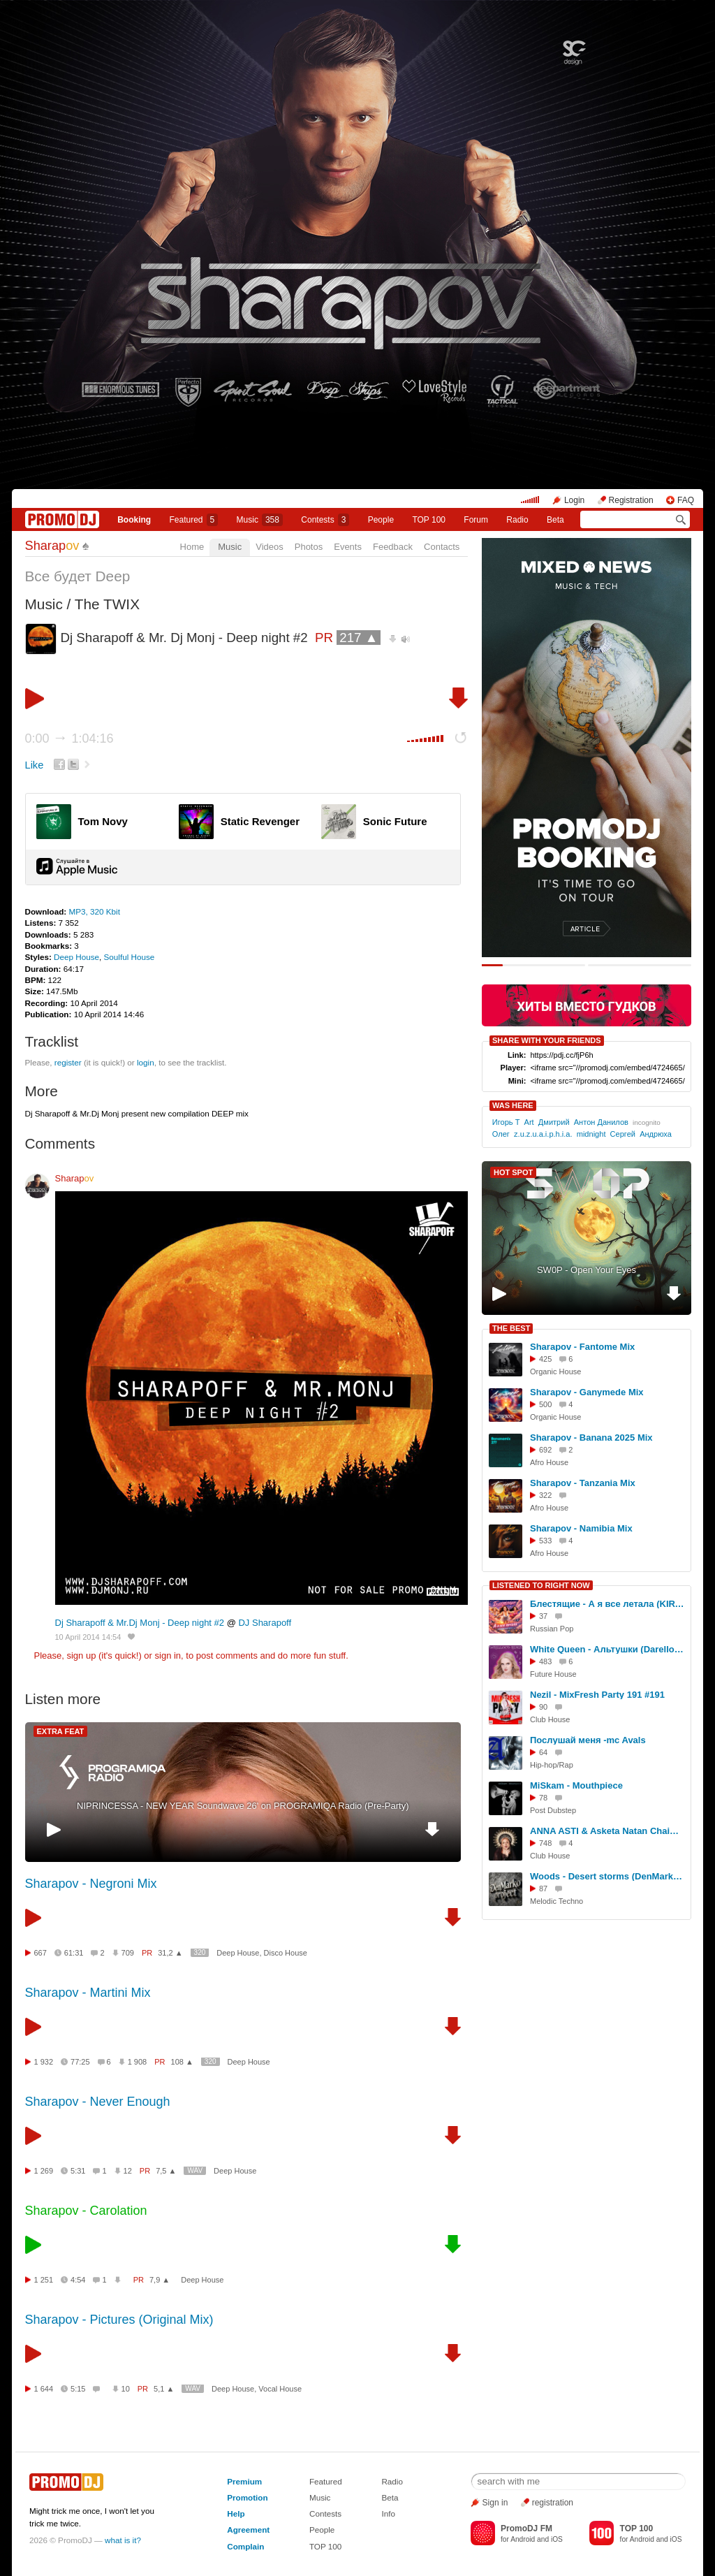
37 (543, 1616)
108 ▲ (182, 2062)
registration (552, 2502)
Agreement (248, 2529)
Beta (555, 520)
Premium (244, 2481)
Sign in (495, 2502)
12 (128, 2171)
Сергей (622, 1134)
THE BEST (511, 1328)
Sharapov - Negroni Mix (91, 1884)
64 (543, 1752)
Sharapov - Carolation (86, 2211)
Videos (269, 546)
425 (545, 1359)
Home (192, 546)
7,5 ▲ (166, 2171)
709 (127, 1953)
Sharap (52, 546)
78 (543, 1797)
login (145, 1062)
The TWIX (107, 604)
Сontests (325, 520)
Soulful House (129, 956)
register (68, 1062)
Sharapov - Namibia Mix (581, 1528)
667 (40, 1953)
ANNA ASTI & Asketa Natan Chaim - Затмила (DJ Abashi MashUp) (608, 1830)
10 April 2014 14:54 (88, 1637)
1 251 (44, 2280)
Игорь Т (506, 1122)
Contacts (441, 546)
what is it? (123, 2540)
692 (545, 1450)
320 (200, 1952)
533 (545, 1540)
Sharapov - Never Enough (97, 2102)
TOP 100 (428, 520)
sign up (81, 1655)
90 (543, 1707)
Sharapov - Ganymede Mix (587, 1392)
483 (545, 1661)
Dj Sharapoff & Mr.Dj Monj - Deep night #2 (140, 1622)
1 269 (44, 2171)
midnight (591, 1134)
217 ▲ (358, 637)
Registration (631, 500)
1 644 (44, 2389)
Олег (501, 1134)
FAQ (685, 500)
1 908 (137, 2062)
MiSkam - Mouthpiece (576, 1785)
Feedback (393, 546)
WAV (194, 2170)
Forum (476, 520)
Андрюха (656, 1134)
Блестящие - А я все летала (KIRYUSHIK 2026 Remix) (608, 1603)
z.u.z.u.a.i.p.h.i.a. (543, 1134)
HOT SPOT (513, 1172)
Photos (309, 546)
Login (574, 500)
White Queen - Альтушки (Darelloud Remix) (608, 1649)
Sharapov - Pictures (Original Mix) (119, 2320)
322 (545, 1495)
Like (34, 765)
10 (125, 2389)
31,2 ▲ (170, 1953)
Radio (517, 520)
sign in (168, 1655)
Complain (245, 2546)
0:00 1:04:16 (69, 738)
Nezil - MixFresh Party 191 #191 (597, 1694)
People (381, 520)
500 (545, 1404)
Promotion (247, 2497)
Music (260, 520)
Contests (325, 2513)
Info (388, 2513)
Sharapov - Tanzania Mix (582, 1482)
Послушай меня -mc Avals (588, 1740)
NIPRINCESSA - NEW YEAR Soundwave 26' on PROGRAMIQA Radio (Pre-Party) (242, 1805)
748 (545, 1843)
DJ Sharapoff (264, 1622)
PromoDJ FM (526, 2528)
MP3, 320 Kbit (93, 911)
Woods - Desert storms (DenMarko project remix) (608, 1876)
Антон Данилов (601, 1122)
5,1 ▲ (164, 2389)
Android (522, 2539)
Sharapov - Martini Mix (88, 1993)
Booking (134, 520)
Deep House (76, 956)
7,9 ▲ (159, 2280)
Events (348, 546)
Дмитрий (554, 1122)
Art (529, 1122)
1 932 (44, 2062)
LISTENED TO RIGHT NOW (541, 1585)
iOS (557, 2539)
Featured (194, 520)
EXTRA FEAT (60, 1731)
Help (235, 2513)
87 (543, 1888)
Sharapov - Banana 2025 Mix (591, 1437)
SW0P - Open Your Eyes (586, 1270)
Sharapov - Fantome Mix (582, 1346)
